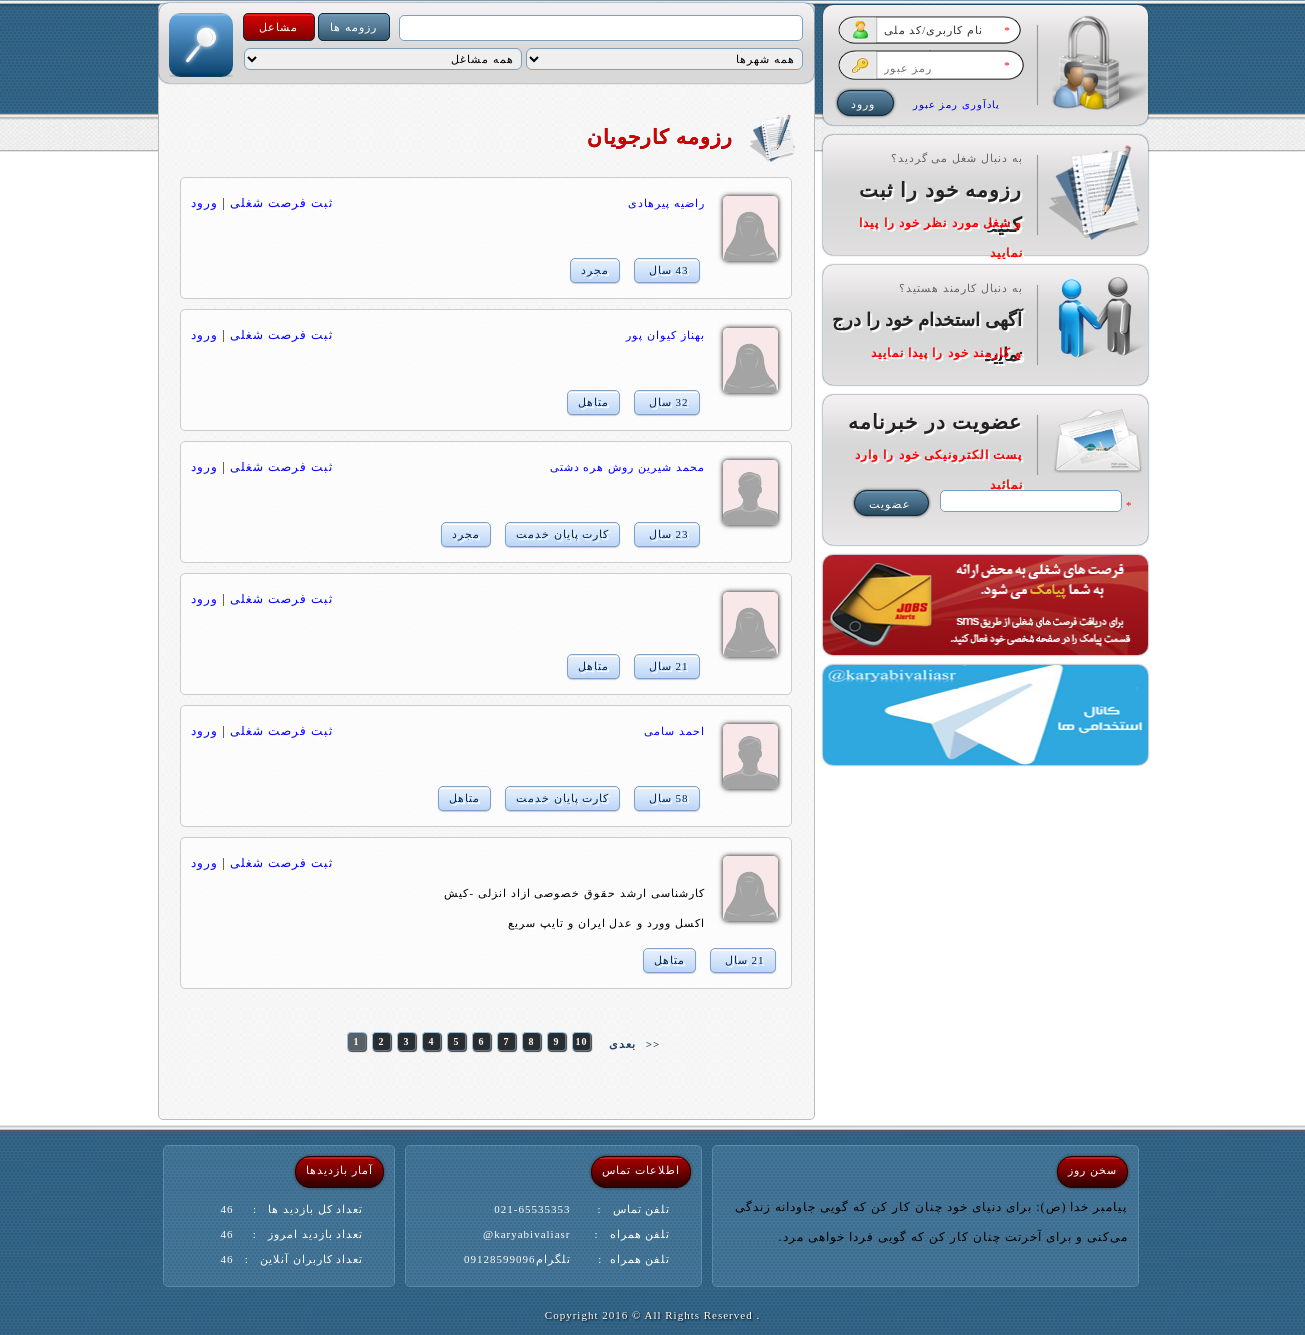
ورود (204, 203)
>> (653, 1044)
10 (581, 1041)
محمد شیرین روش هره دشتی (627, 467)
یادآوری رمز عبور (956, 104)
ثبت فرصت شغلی (281, 203)
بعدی (622, 1044)
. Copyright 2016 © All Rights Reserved (652, 1315)
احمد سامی (674, 731)
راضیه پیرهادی (666, 203)
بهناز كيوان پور (665, 335)
